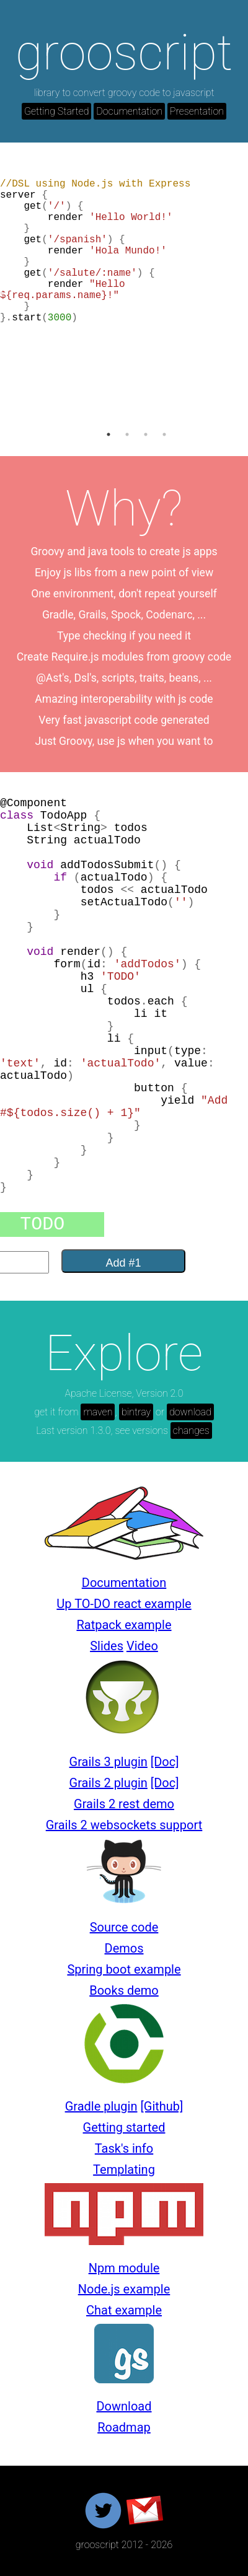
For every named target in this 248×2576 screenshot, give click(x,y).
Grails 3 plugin (108, 1761)
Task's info (124, 2148)
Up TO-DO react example (123, 1603)
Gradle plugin (101, 2106)
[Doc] (165, 1761)
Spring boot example (123, 1969)
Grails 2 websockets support (124, 1825)
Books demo (124, 1990)
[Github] (161, 2106)
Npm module (124, 2268)
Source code (124, 1927)
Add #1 (123, 1263)
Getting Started (56, 111)
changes (191, 1430)
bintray (136, 1412)
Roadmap (124, 2427)
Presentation (197, 111)
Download (123, 2406)
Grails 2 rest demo (124, 1803)
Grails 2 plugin (108, 1782)
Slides (106, 1645)
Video (142, 1645)
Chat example (124, 2310)
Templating (124, 2169)
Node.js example (124, 2289)
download (190, 1412)
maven (97, 1412)
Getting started (124, 2127)
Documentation (129, 111)
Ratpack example (123, 1624)
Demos (124, 1948)
